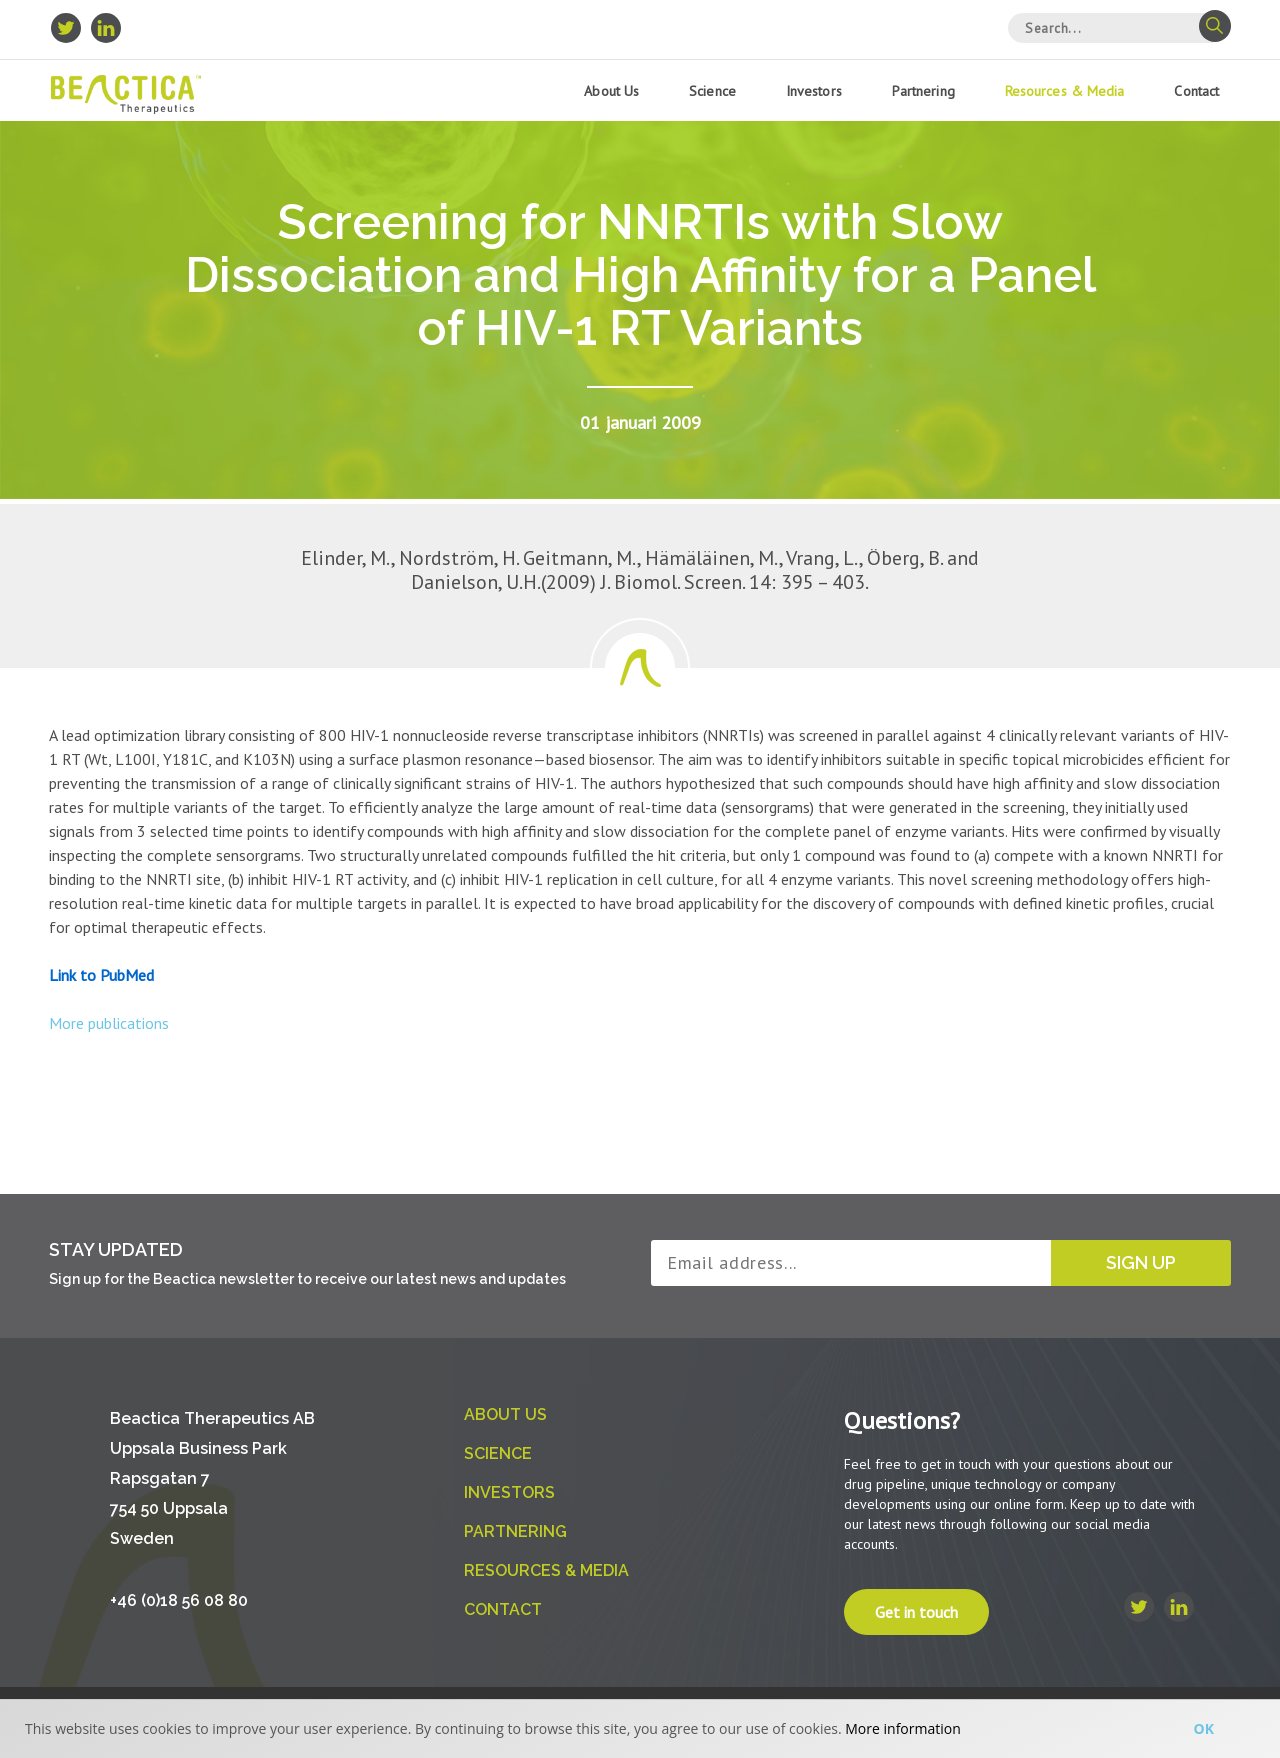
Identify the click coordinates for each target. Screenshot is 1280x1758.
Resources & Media (1065, 91)
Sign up (1141, 1262)
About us (611, 91)
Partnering (923, 91)
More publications (109, 1023)
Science (712, 91)
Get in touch (916, 1612)
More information (902, 1728)
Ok (1204, 1728)
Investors (814, 91)
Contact (1196, 91)
